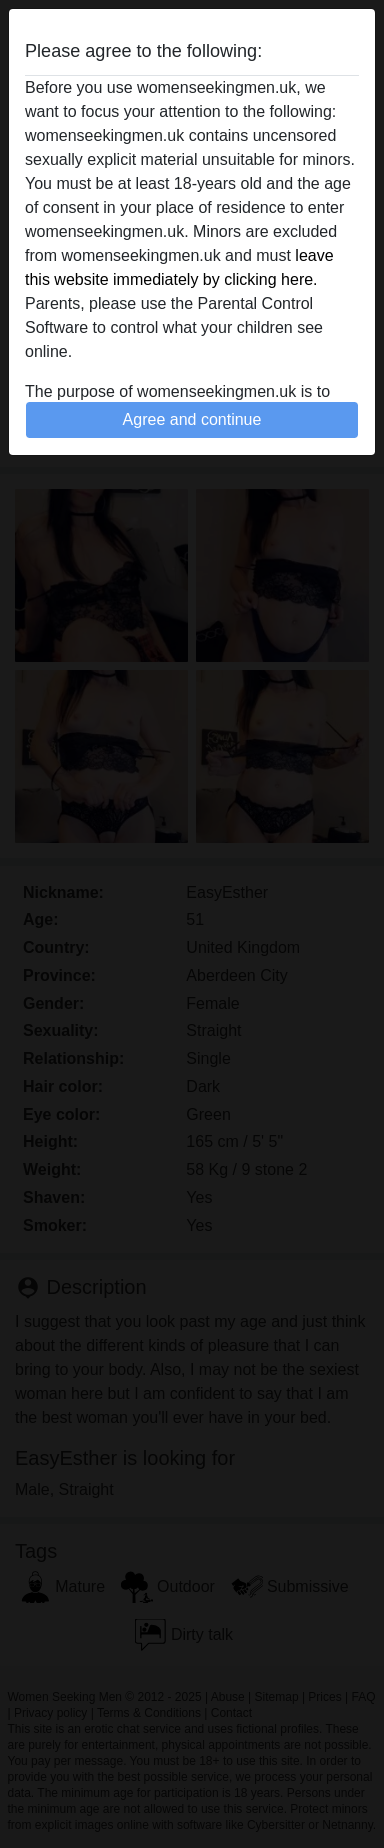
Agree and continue (192, 419)
